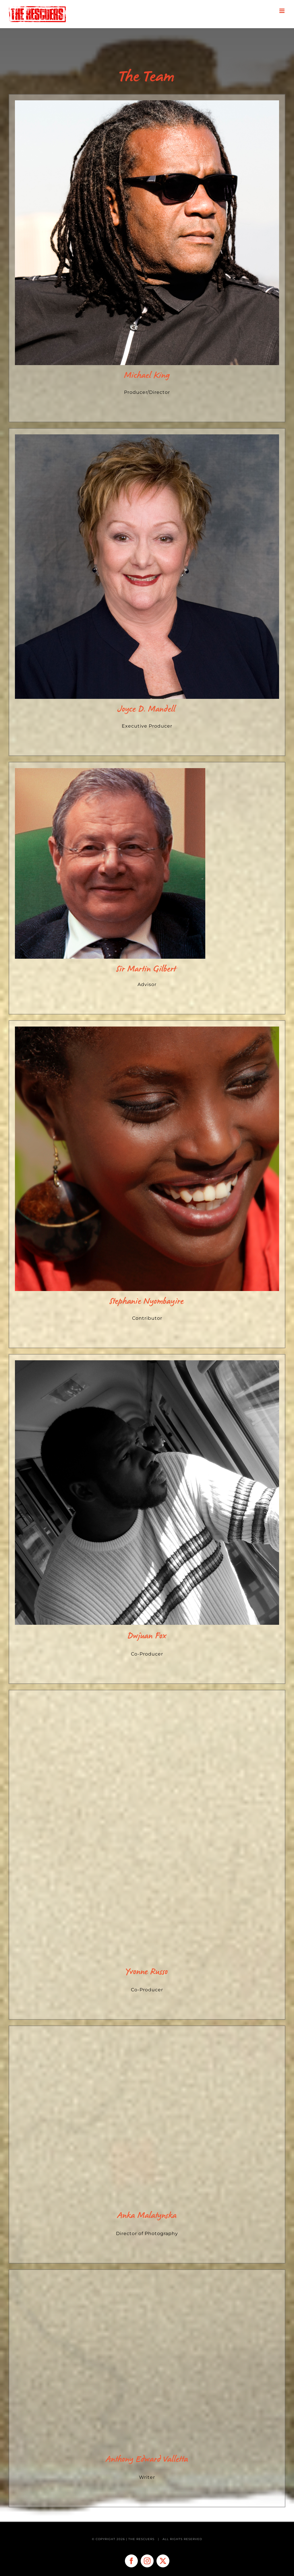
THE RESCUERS (142, 2539)
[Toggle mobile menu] (282, 11)
